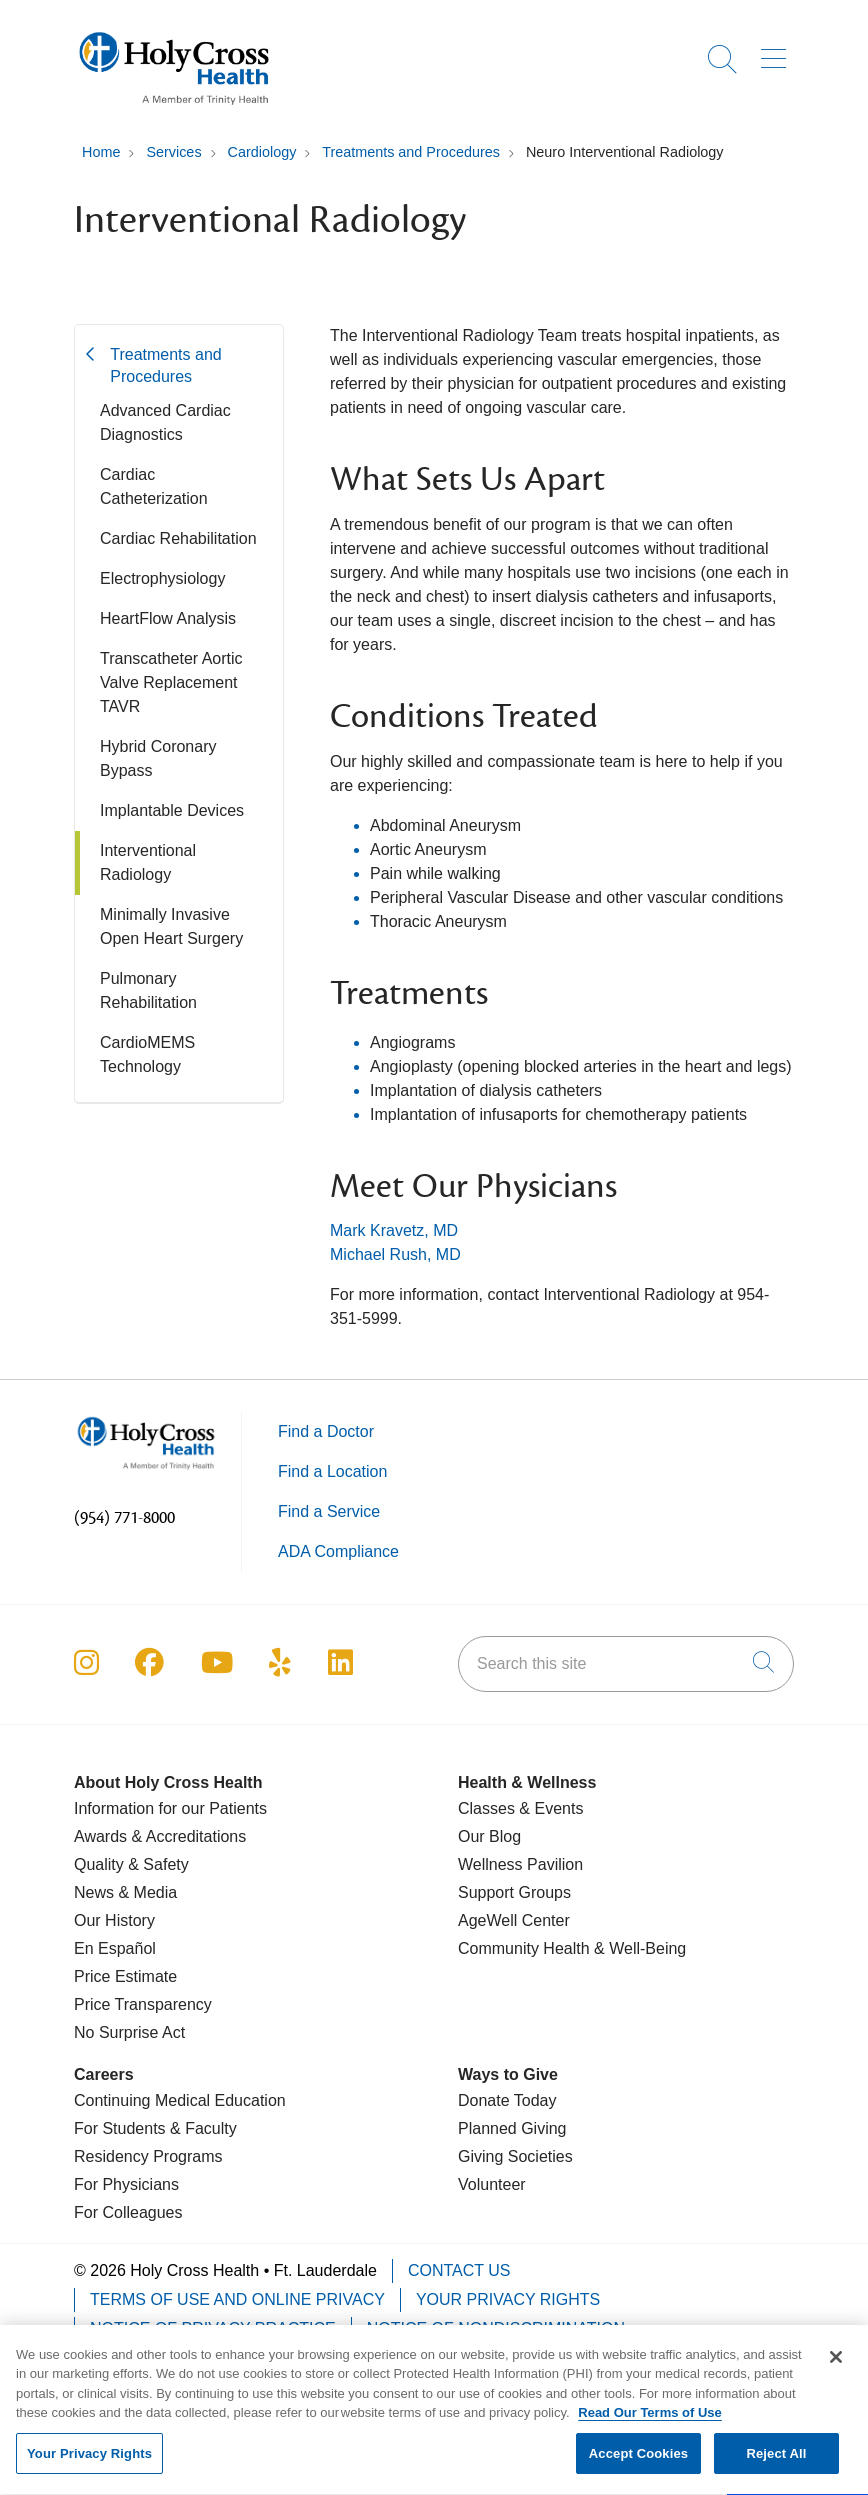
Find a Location (332, 1471)
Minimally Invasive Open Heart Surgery (171, 926)
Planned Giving (512, 2128)
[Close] (836, 2369)
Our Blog (489, 1836)
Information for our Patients (170, 1808)
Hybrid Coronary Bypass (158, 758)
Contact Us (459, 2270)
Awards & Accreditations (160, 1836)
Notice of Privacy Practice (213, 2328)
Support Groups (514, 1892)
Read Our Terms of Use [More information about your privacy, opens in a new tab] (650, 2424)
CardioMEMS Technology (147, 1054)
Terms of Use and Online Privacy (237, 2299)
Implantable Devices (172, 810)
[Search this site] (626, 1664)
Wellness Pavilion (520, 1864)
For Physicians (126, 2184)
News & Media (125, 1892)
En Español (115, 1948)
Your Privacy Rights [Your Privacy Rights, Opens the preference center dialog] (89, 2465)
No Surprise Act (129, 2032)
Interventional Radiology (148, 862)
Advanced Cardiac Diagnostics (165, 422)
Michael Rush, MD (395, 1254)
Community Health (524, 1948)
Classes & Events (520, 1808)
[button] (777, 52)
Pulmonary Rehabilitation (148, 990)
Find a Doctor (326, 1431)
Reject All (776, 2465)
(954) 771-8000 (124, 1518)
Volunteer (492, 2184)
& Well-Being (638, 1948)
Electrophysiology (162, 578)
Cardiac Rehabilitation (178, 538)
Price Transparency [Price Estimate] (143, 2004)
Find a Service (329, 1511)
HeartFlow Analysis (168, 618)
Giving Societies (515, 2156)
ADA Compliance (338, 1551)
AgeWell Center (514, 1920)
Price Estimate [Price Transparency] (125, 1976)
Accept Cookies (638, 2465)
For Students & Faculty (155, 2128)
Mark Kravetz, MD (394, 1230)
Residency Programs (148, 2156)
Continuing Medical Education (180, 2100)
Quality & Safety (131, 1864)
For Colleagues (128, 2212)
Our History (114, 1920)
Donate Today (507, 2100)
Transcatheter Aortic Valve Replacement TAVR (171, 682)
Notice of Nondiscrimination (496, 2328)
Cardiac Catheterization (154, 486)
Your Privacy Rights (508, 2299)
